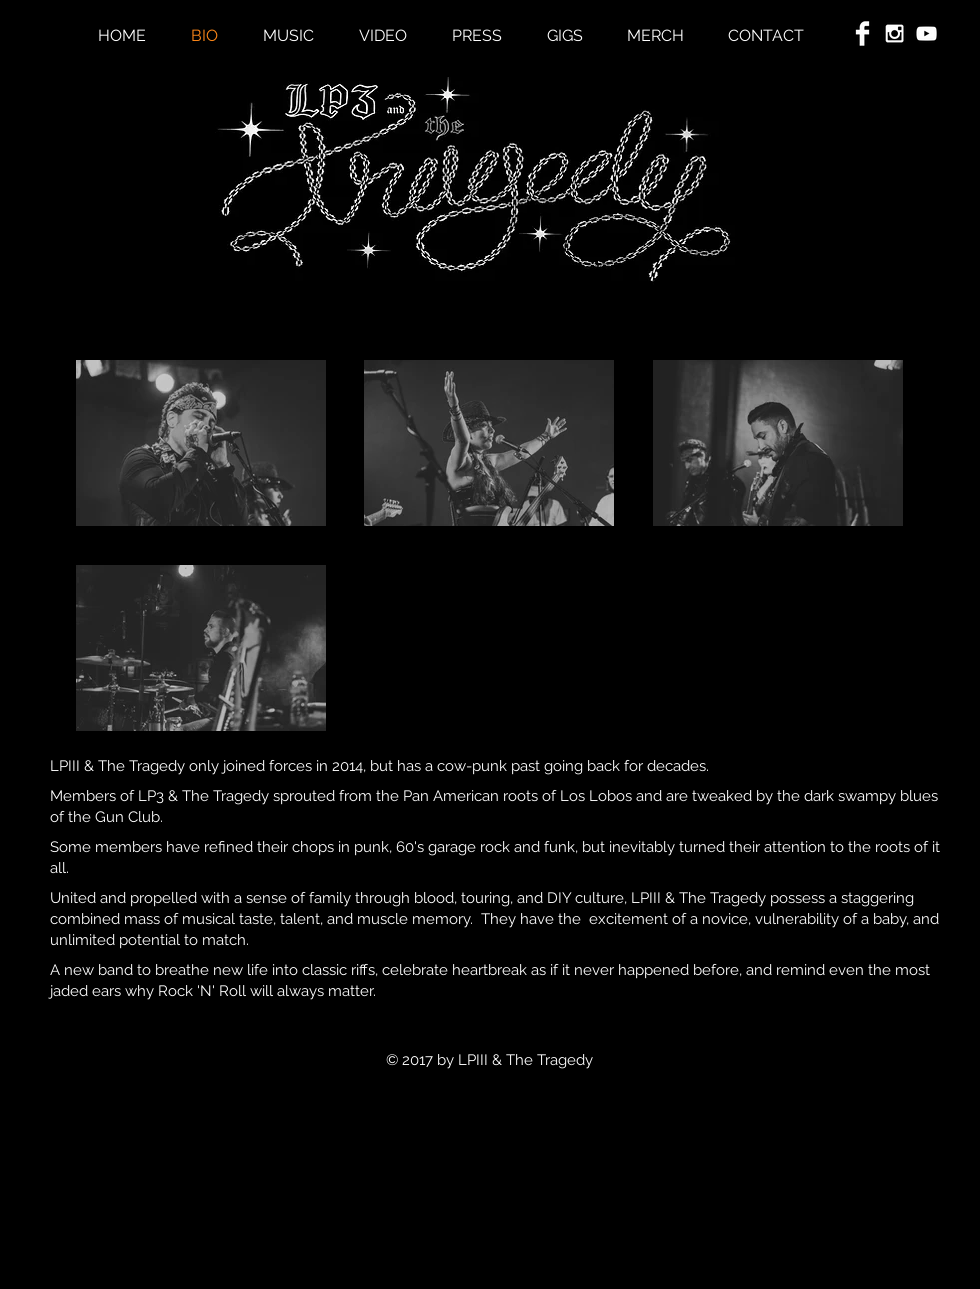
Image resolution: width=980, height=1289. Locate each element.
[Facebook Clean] (862, 33)
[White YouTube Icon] (926, 33)
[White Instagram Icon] (894, 33)
